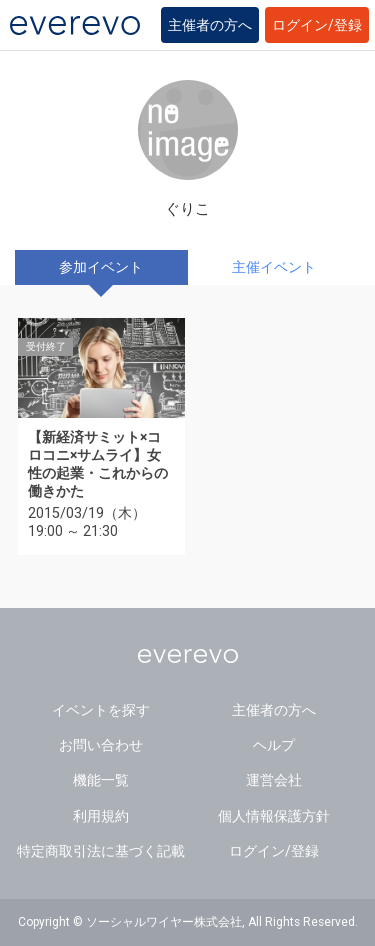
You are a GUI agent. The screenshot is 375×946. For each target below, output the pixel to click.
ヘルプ (274, 745)
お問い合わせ (101, 745)
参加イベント (101, 267)
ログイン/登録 (317, 25)
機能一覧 (101, 780)
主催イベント (274, 267)
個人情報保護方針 (274, 816)
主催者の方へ (210, 25)
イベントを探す (101, 710)
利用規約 (101, 816)
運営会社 (274, 780)
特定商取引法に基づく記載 (101, 851)
